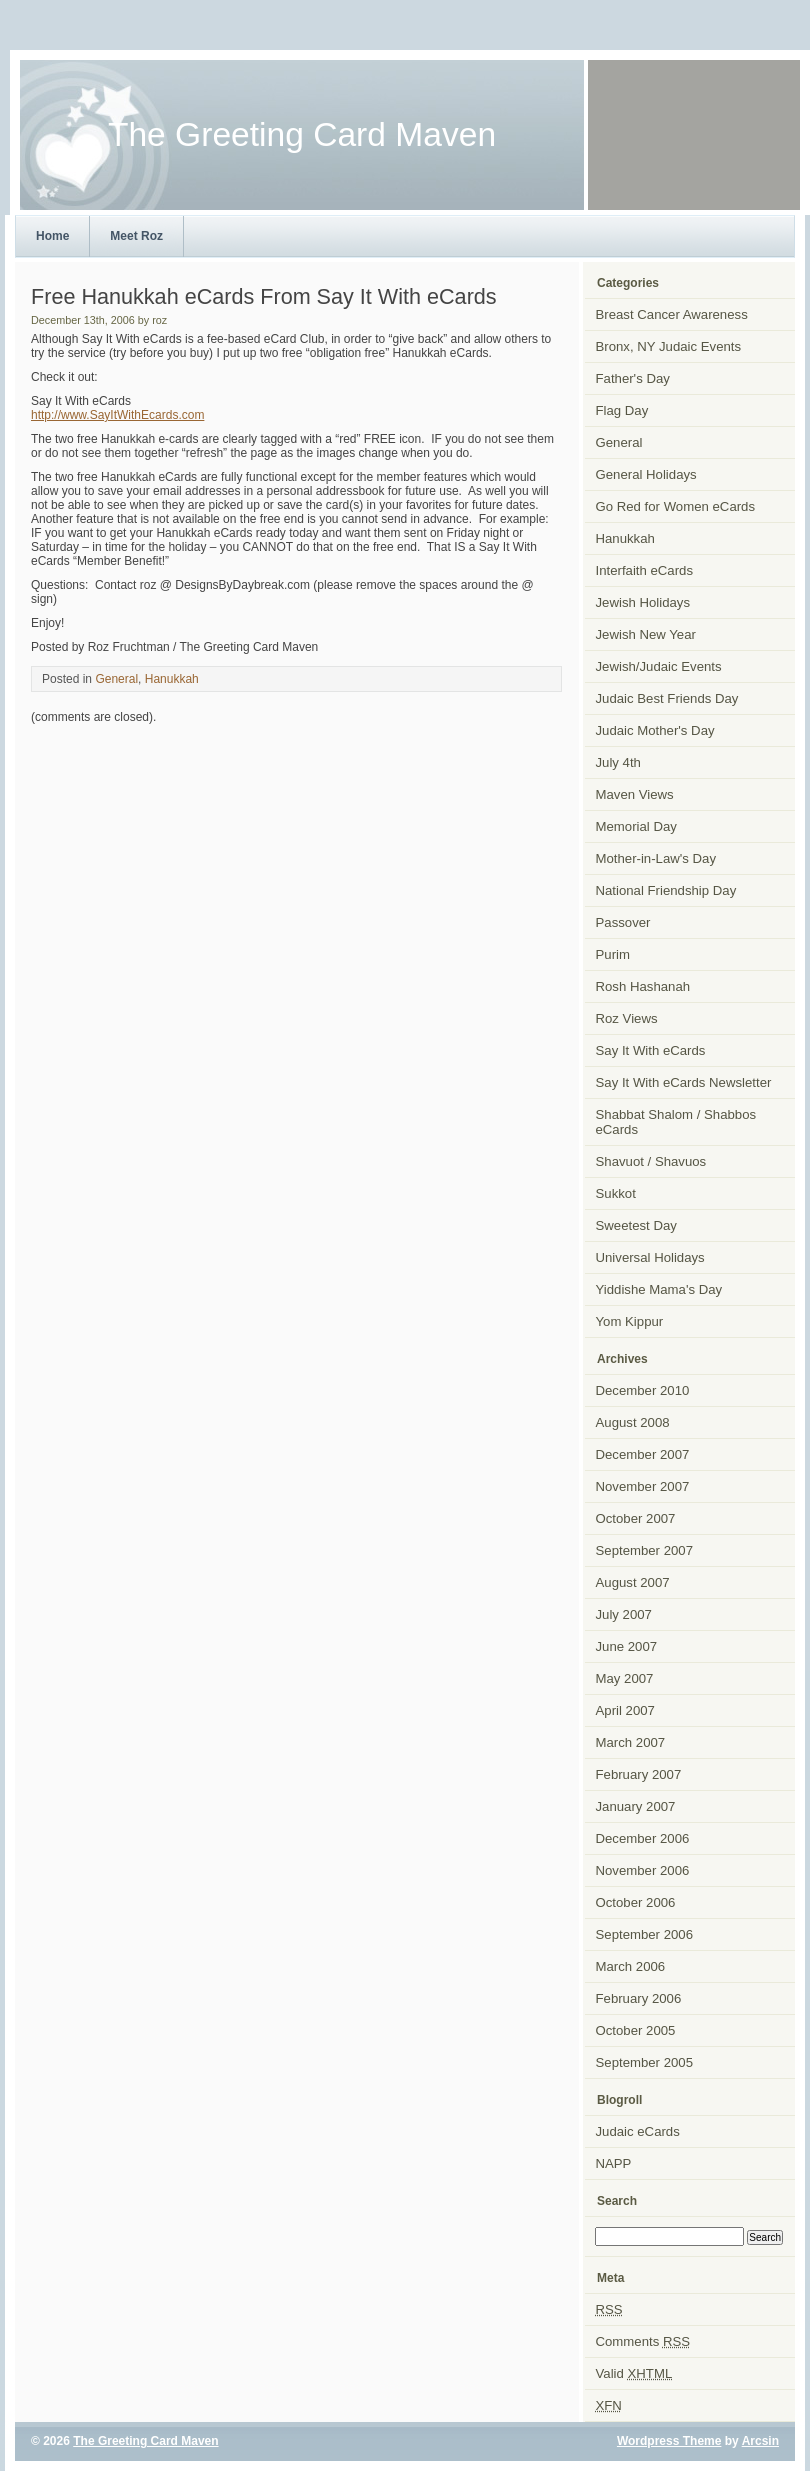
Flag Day (622, 410)
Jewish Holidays (643, 602)
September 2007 (645, 1550)
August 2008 (633, 1422)
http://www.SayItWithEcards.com (117, 415)
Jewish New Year (646, 634)
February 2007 (639, 1774)
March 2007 (631, 1742)
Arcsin (760, 2441)
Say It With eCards (651, 1050)
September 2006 (645, 1934)
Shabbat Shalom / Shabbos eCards (676, 1122)
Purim (613, 954)
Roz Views (627, 1018)
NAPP (614, 2163)
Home (52, 236)
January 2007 (636, 1806)
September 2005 (645, 2062)
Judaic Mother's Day (655, 730)
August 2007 (633, 1582)
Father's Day (633, 378)
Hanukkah (172, 679)
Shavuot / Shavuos (651, 1161)
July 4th (618, 762)
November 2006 (643, 1870)
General (116, 679)
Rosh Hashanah (643, 986)
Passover (623, 922)
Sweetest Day (636, 1225)
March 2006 (631, 1966)
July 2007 (624, 1614)
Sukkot (616, 1193)
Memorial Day (636, 826)
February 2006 (639, 1998)
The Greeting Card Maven (145, 2441)
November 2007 (643, 1486)
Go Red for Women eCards (676, 506)
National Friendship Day (666, 890)
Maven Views (635, 794)
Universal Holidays (650, 1257)
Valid (634, 2373)
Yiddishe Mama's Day (659, 1289)
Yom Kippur (630, 1321)
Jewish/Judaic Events (659, 666)
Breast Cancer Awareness (672, 314)
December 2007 (643, 1454)
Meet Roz (136, 236)
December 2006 (643, 1838)
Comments (643, 2341)
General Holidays (646, 474)
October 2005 (636, 2030)
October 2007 (636, 1518)
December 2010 (643, 1390)
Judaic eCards (638, 2131)
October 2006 (636, 1902)
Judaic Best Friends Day (667, 698)
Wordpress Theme (669, 2441)
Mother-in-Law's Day (656, 858)
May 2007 (625, 1678)
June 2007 (627, 1646)
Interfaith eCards (645, 570)
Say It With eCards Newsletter (684, 1082)
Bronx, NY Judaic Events (669, 346)
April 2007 (625, 1710)
